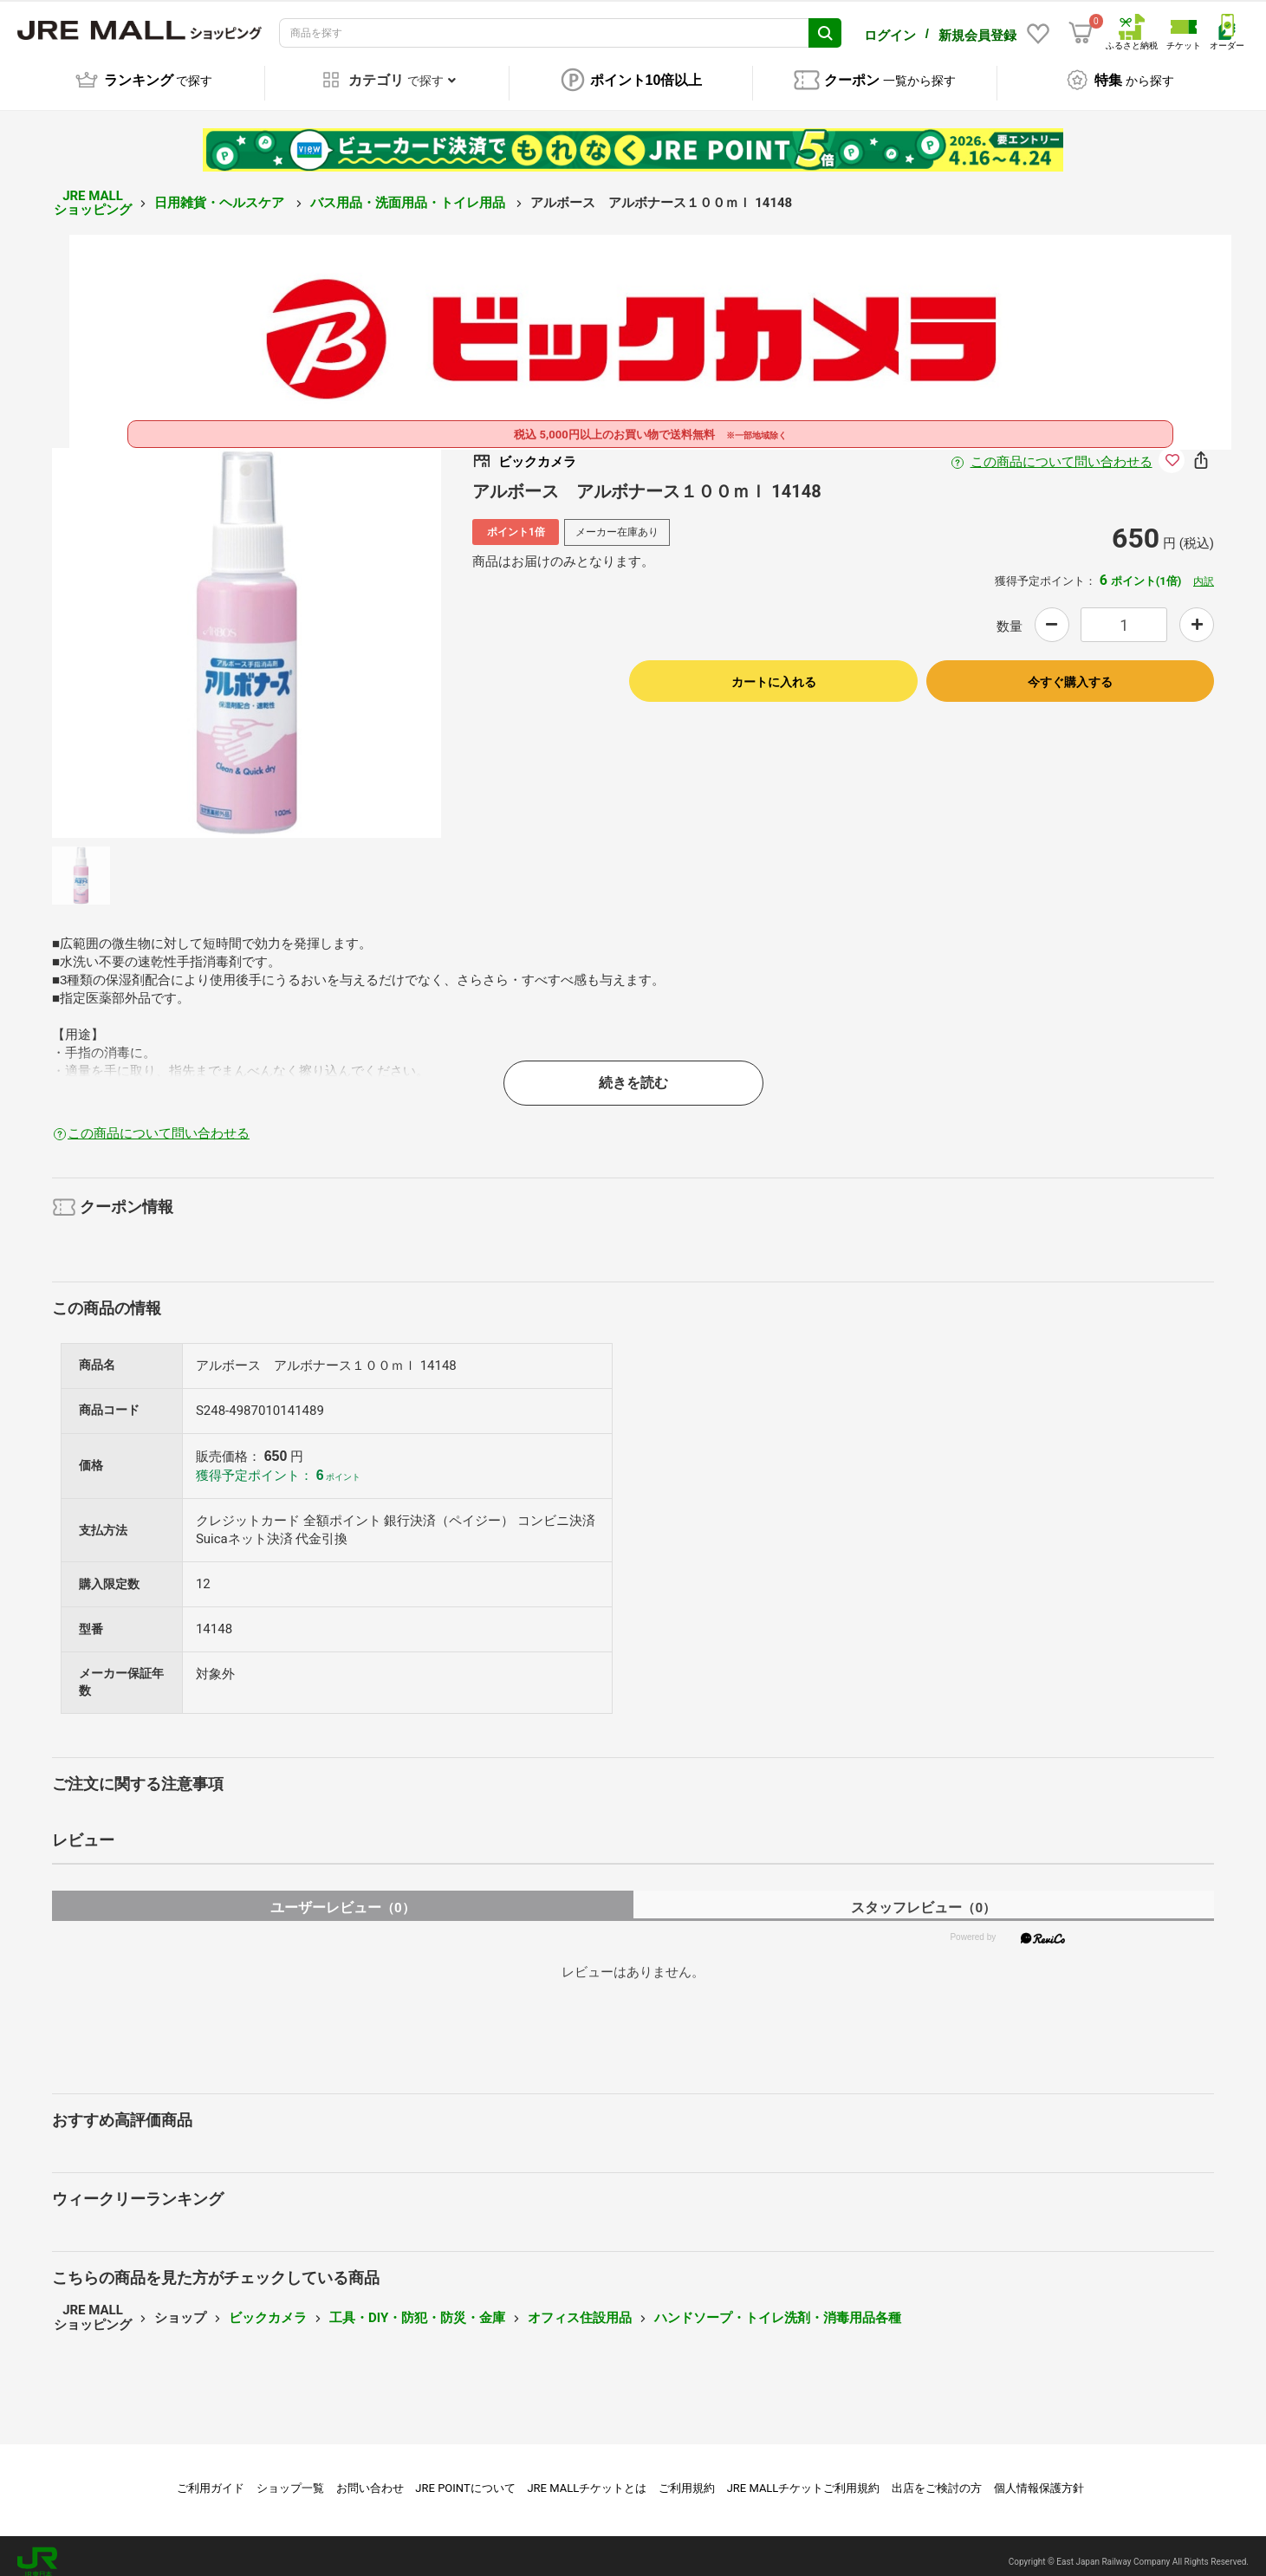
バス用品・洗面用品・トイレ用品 (409, 190)
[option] (247, 631)
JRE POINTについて (465, 2475)
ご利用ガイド (210, 2475)
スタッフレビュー (923, 1895)
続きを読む (633, 1070)
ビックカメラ (268, 2305)
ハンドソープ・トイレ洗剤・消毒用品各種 (777, 2305)
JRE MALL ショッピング (93, 191)
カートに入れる (773, 670)
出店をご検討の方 (937, 2475)
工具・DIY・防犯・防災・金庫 (417, 2305)
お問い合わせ (370, 2475)
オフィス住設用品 (580, 2305)
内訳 (1203, 569)
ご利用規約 (687, 2475)
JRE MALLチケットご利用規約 (803, 2475)
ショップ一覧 (290, 2475)
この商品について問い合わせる (1061, 449)
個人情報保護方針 (1039, 2475)
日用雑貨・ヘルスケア (221, 190)
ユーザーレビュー (342, 1895)
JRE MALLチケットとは (586, 2475)
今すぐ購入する (1070, 670)
